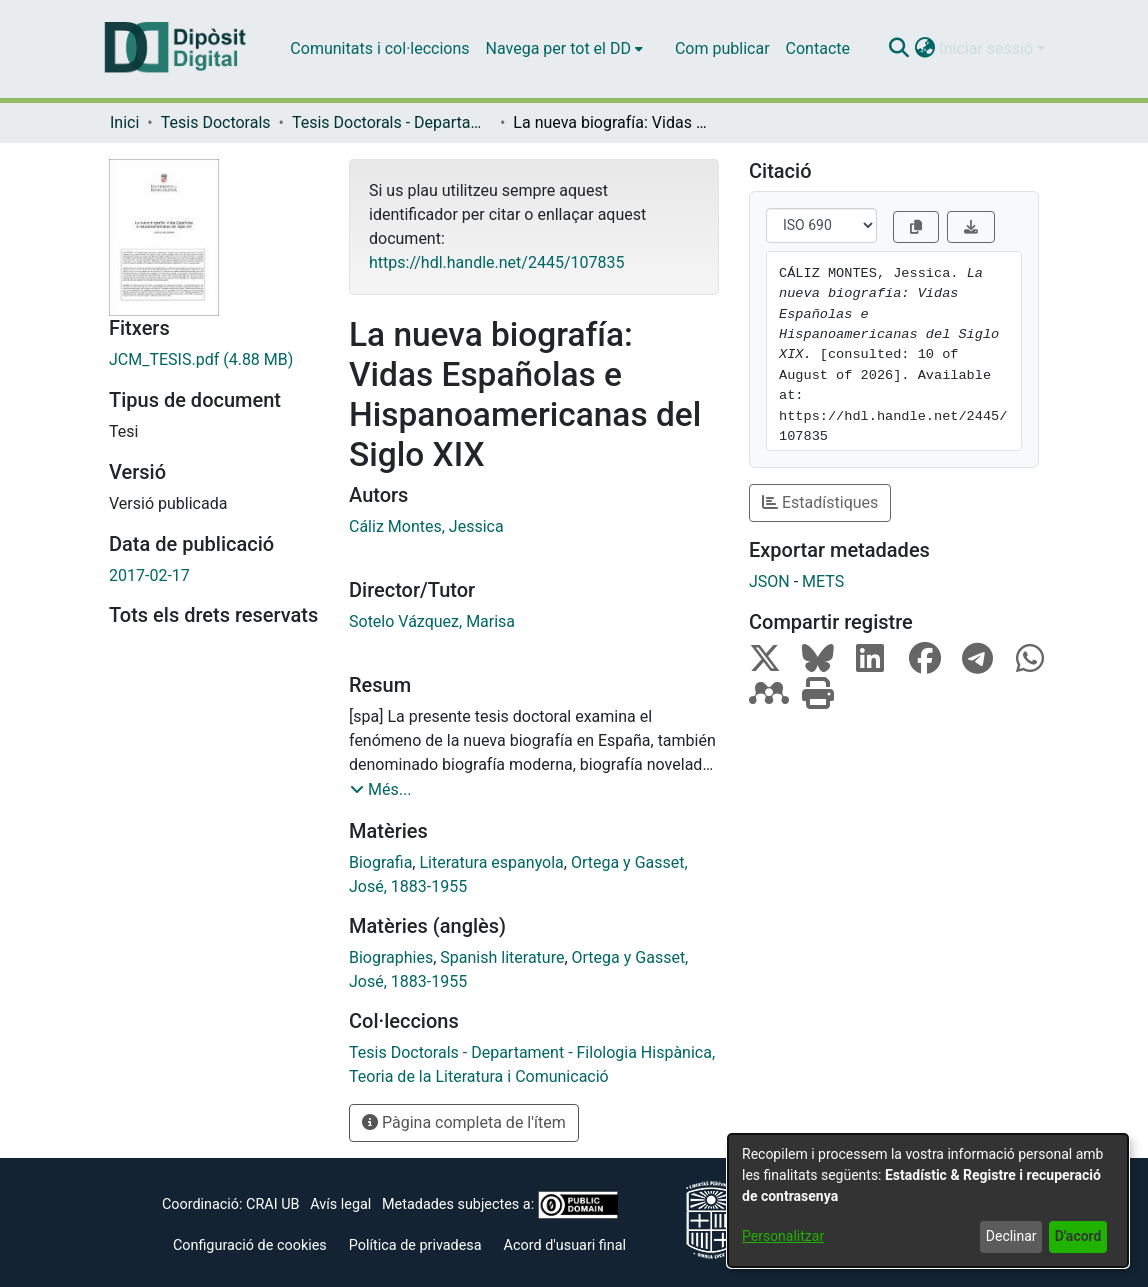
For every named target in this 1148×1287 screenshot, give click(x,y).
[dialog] (928, 1200)
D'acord (1078, 1236)
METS (823, 581)
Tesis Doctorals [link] (216, 122)
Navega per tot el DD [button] (558, 48)
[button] (898, 49)
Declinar (1011, 1236)
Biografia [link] (380, 862)
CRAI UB (272, 1204)
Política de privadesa (415, 1245)
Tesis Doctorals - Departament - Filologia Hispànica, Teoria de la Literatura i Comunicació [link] (392, 122)
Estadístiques (820, 502)
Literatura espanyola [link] (491, 862)
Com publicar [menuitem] (722, 48)
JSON (769, 581)
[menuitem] (564, 49)
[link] (214, 360)
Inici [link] (124, 122)
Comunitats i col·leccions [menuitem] (379, 48)
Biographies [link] (391, 957)
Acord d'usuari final (565, 1245)
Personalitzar (783, 1236)
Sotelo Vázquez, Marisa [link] (432, 621)
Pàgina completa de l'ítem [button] (464, 1122)
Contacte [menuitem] (818, 48)
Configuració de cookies (250, 1245)
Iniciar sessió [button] (988, 48)
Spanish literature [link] (502, 957)
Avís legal (340, 1204)
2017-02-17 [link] (149, 575)
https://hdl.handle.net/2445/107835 (496, 262)
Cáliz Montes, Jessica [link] (426, 526)
